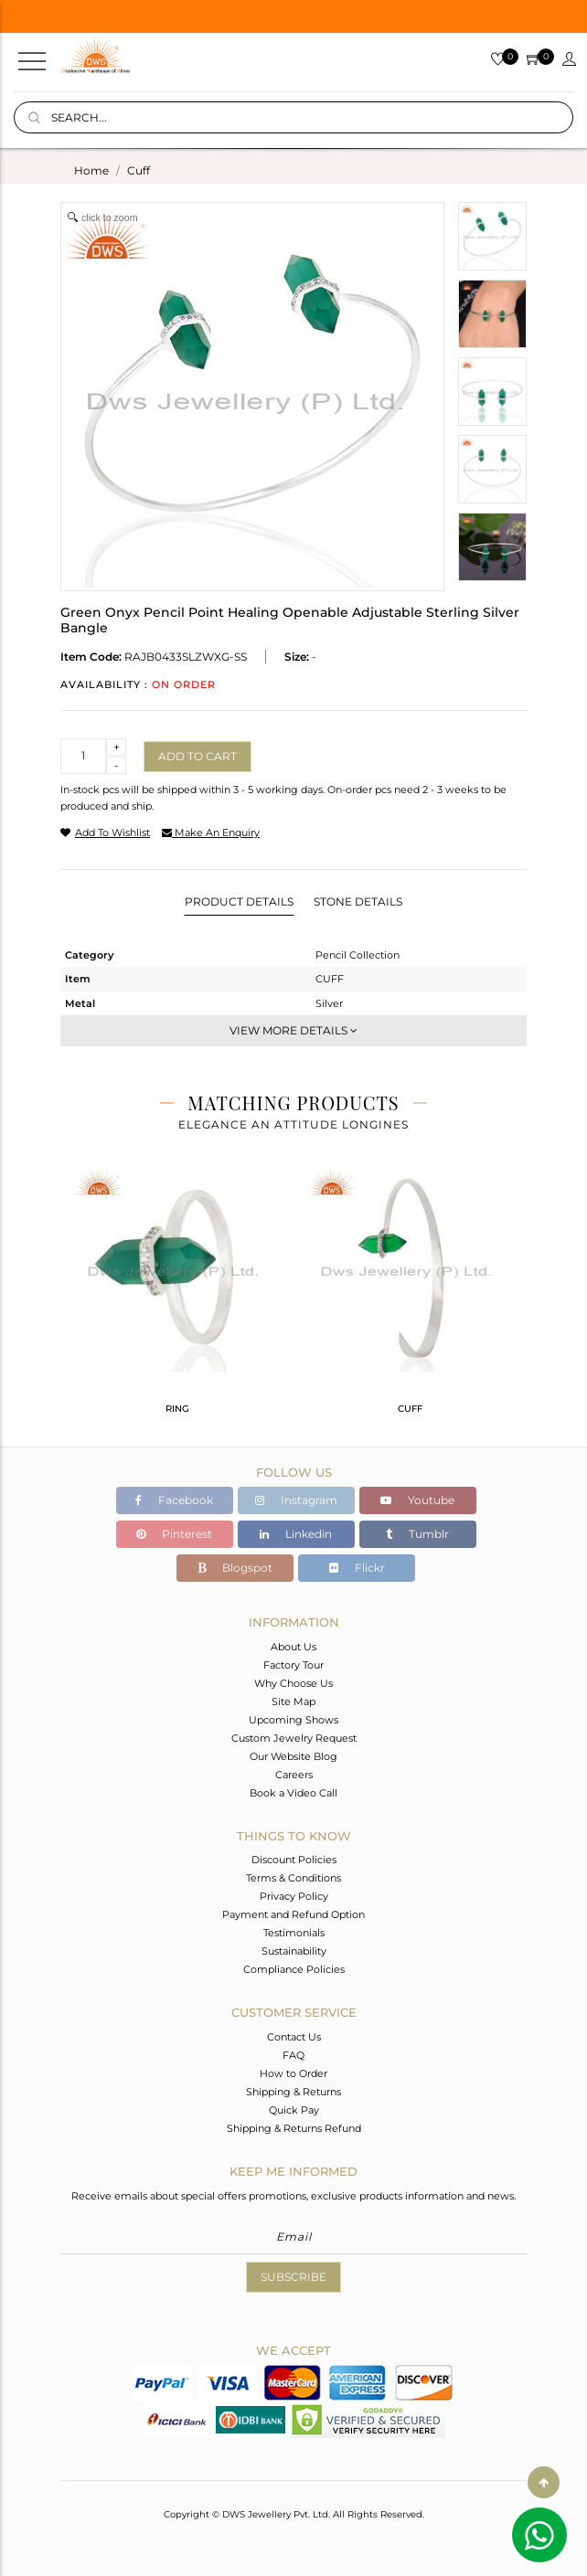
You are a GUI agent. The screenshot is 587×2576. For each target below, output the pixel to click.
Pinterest (174, 1534)
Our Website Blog (293, 1756)
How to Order (293, 2073)
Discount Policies (293, 1859)
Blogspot (234, 1567)
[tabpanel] (177, 1298)
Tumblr (417, 1534)
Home (91, 170)
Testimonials (294, 1932)
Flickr (357, 1567)
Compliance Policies (294, 1969)
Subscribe (293, 2277)
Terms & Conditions (293, 1877)
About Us (293, 1646)
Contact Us (294, 2036)
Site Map (293, 1701)
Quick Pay (294, 2110)
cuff (138, 170)
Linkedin (296, 1534)
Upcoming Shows (293, 1719)
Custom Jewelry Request (294, 1738)
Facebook (174, 1500)
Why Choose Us (293, 1683)
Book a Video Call (293, 1792)
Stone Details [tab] (358, 901)
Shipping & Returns (293, 2091)
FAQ (293, 2055)
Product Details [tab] (239, 901)
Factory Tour (293, 1665)
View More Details (293, 1030)
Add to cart (197, 756)
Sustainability (293, 1951)
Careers (294, 1774)
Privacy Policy (294, 1896)
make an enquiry (211, 832)
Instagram (296, 1500)
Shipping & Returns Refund (294, 2128)
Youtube (417, 1500)
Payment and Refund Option (293, 1914)
